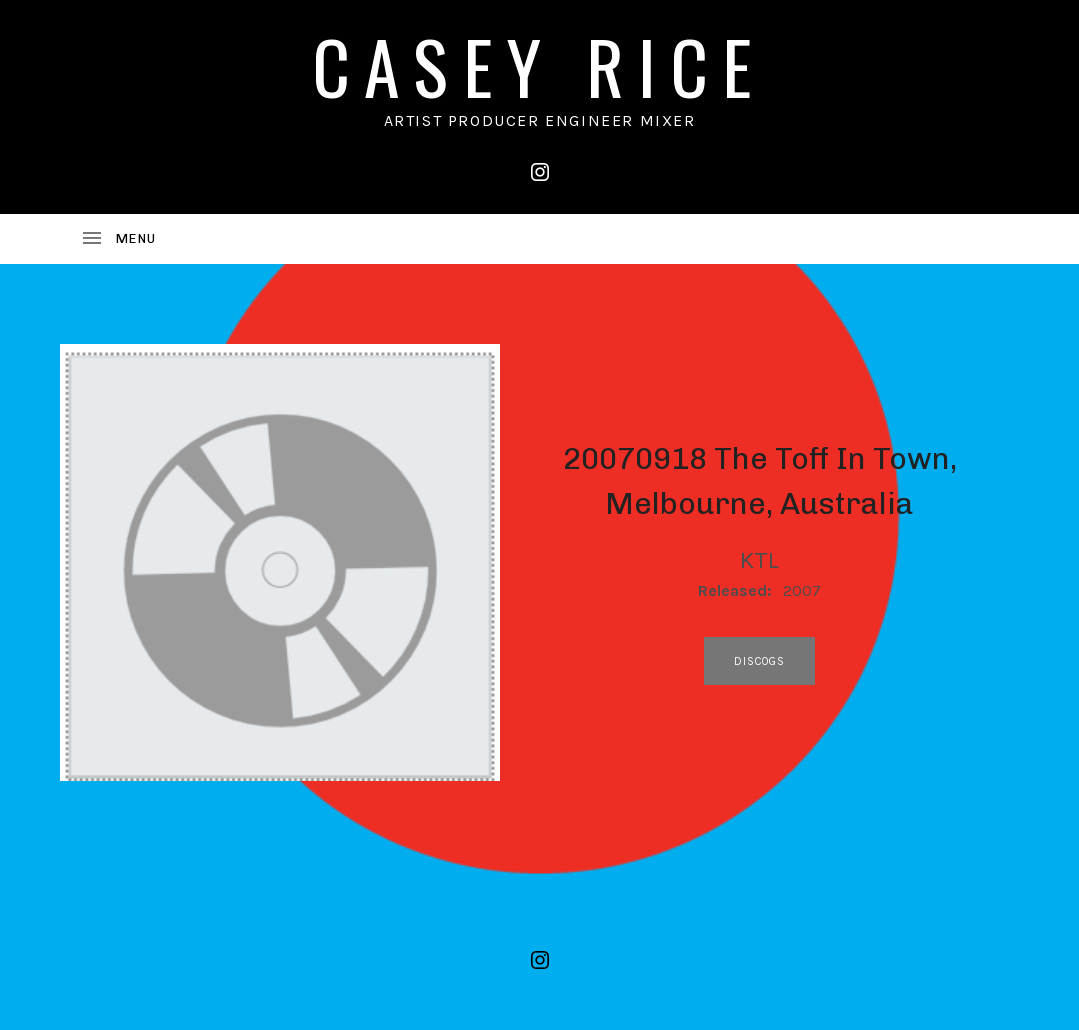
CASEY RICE (540, 65)
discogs (760, 661)
